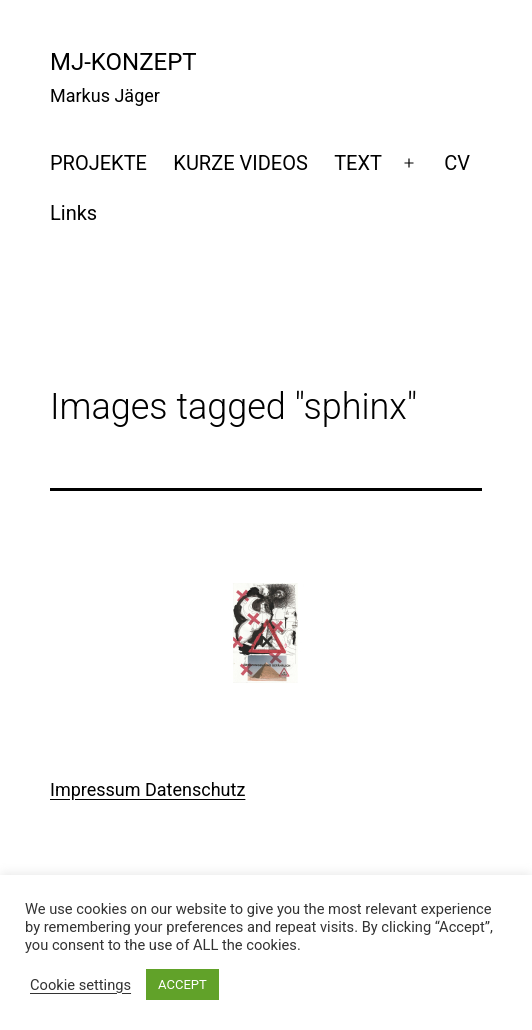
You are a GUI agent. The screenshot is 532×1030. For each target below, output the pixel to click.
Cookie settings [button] (80, 985)
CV (457, 163)
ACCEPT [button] (182, 984)
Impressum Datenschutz (147, 789)
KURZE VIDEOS (240, 163)
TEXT (358, 163)
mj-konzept (123, 62)
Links (73, 213)
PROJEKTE (98, 163)
